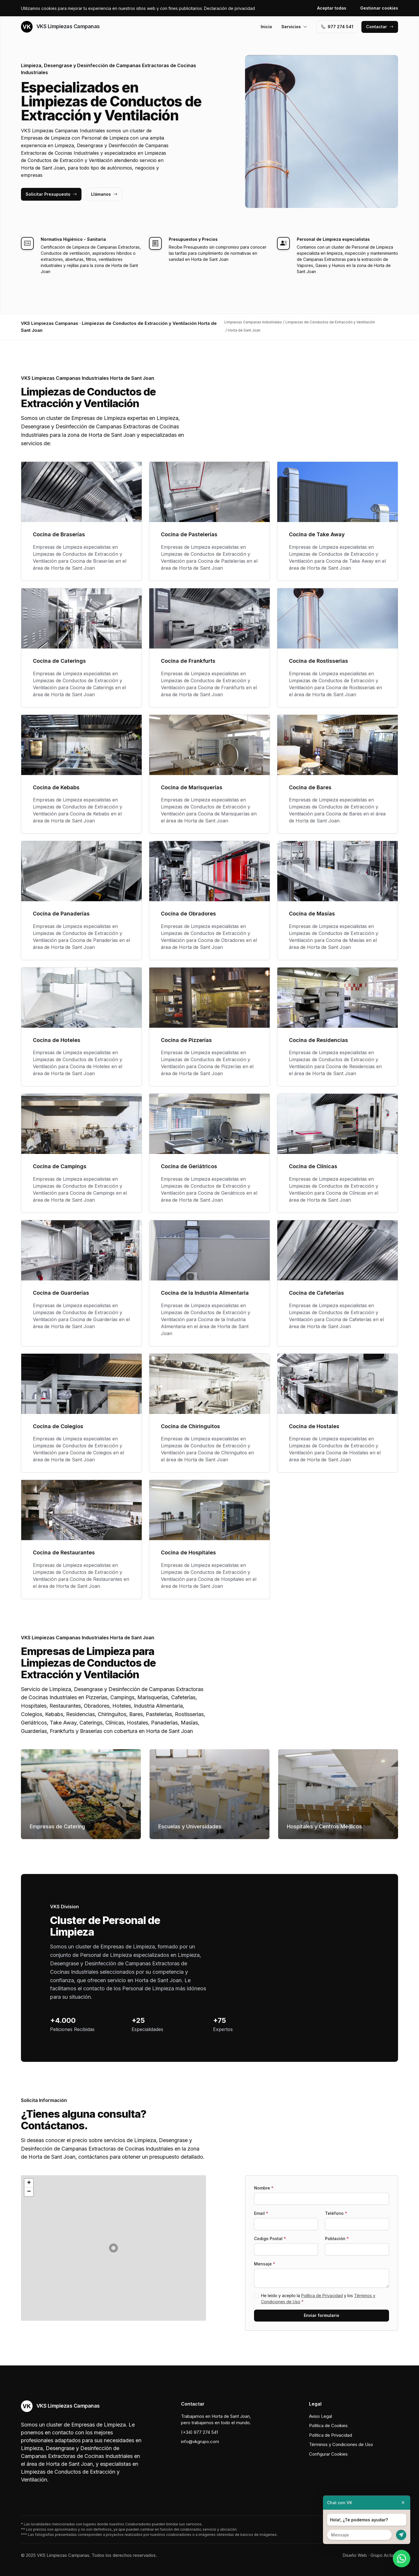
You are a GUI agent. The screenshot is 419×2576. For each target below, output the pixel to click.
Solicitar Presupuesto (51, 194)
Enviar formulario (321, 2315)
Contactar (379, 26)
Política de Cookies (328, 2425)
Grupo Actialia (384, 2555)
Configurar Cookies (328, 2454)
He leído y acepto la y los (318, 2298)
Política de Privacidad (322, 2295)
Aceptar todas (331, 8)
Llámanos (104, 194)
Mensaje (264, 2263)
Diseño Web (354, 2555)
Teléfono (336, 2213)
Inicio (266, 26)
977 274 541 (337, 26)
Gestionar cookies (379, 8)
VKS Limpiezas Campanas (60, 27)
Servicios (294, 26)
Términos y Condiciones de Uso (341, 2444)
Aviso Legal (320, 2416)
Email (261, 2213)
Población (337, 2238)
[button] (113, 2248)
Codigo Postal (270, 2238)
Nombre (264, 2187)
